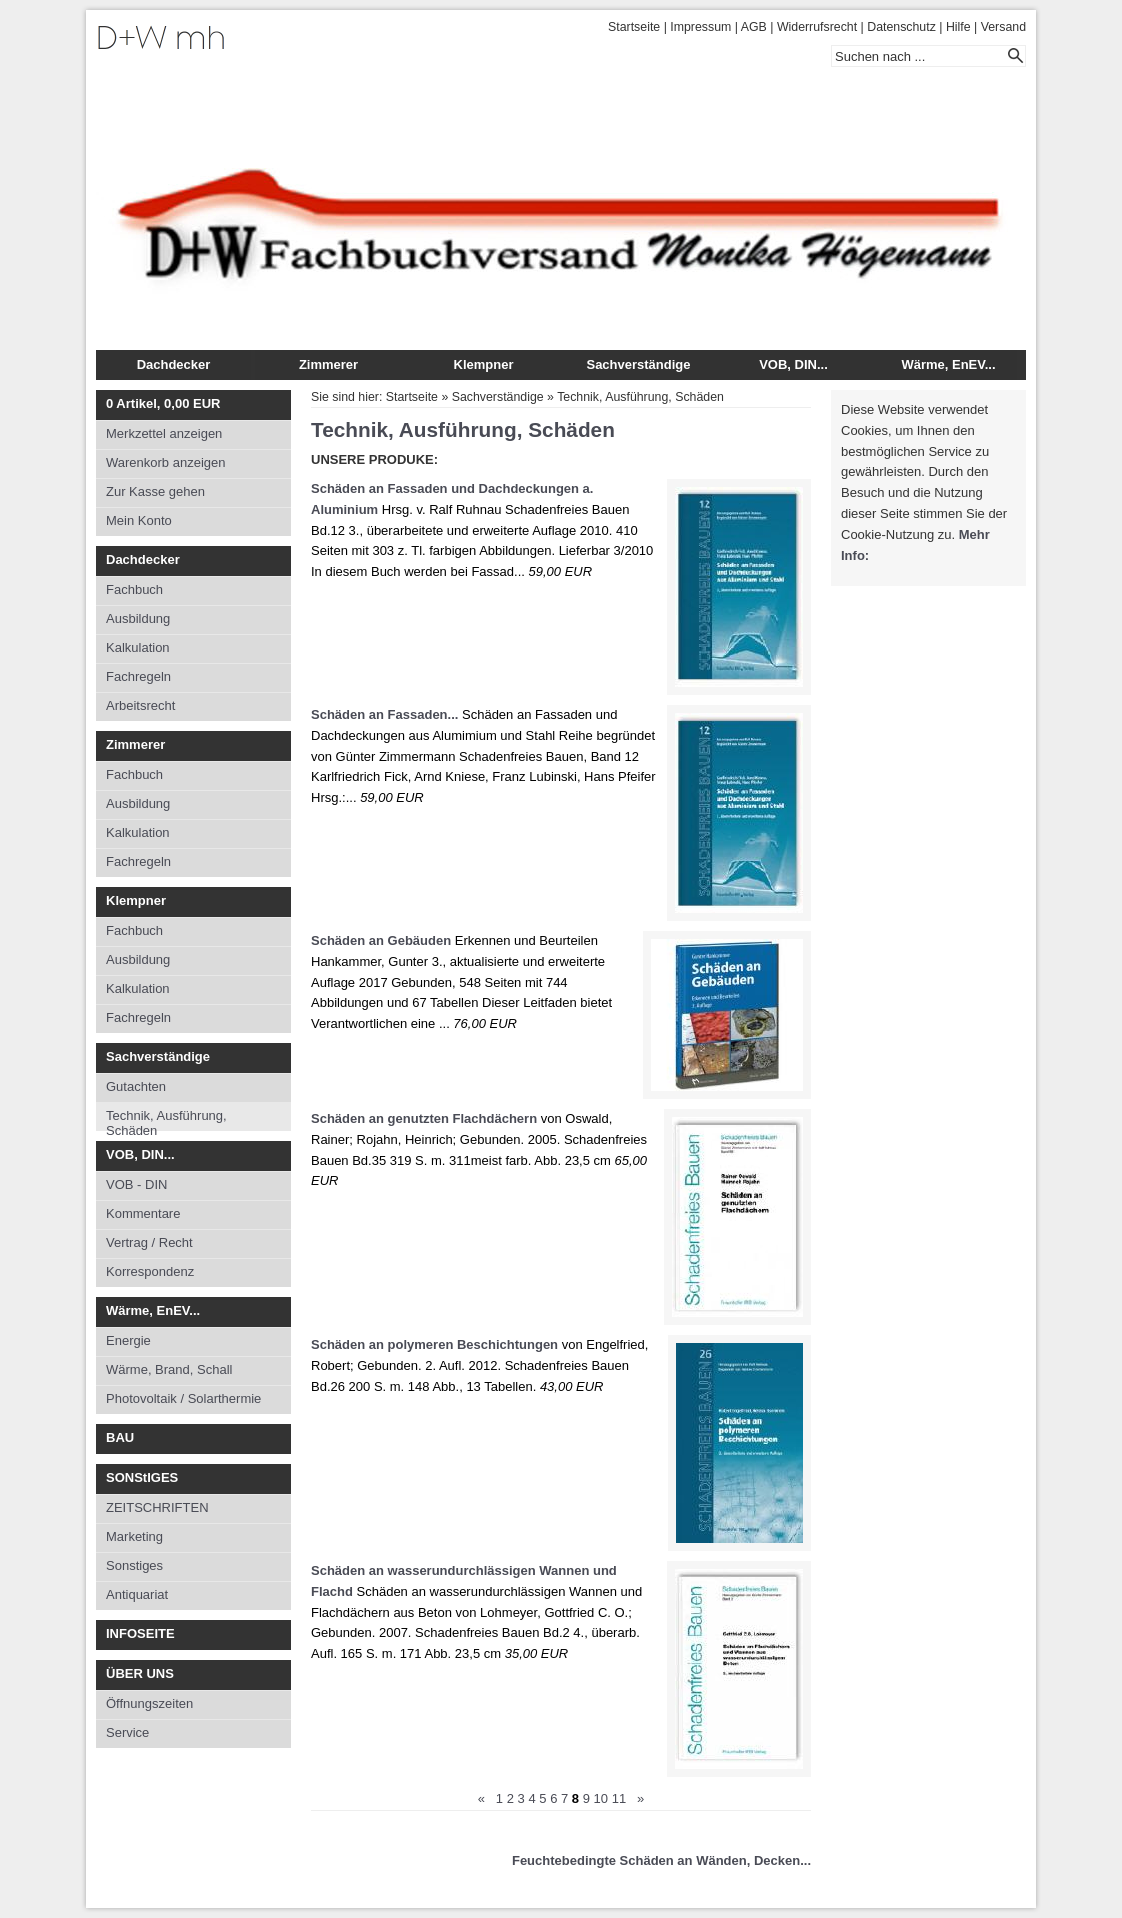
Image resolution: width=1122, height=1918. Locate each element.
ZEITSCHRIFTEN (157, 1507)
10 (601, 1798)
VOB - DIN (136, 1184)
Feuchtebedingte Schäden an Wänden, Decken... (661, 1860)
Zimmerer (328, 364)
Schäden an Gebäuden (381, 940)
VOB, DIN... (793, 364)
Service (127, 1732)
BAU (120, 1437)
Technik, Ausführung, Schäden (166, 1119)
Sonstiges (134, 1565)
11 (619, 1798)
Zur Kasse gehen (155, 491)
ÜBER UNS (140, 1673)
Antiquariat (137, 1594)
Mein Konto (139, 520)
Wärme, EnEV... (948, 364)
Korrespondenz (150, 1271)
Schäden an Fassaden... (384, 714)
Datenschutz (901, 27)
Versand (1003, 27)
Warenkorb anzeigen (165, 462)
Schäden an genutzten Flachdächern (424, 1118)
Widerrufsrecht (817, 27)
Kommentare (143, 1213)
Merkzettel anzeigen (164, 433)
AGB (754, 27)
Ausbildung (138, 618)
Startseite (634, 27)
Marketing (134, 1536)
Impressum (700, 27)
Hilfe (958, 27)
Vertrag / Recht (149, 1242)
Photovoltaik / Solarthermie (183, 1398)
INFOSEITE (140, 1633)
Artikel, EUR (163, 403)
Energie (128, 1340)
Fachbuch (134, 589)
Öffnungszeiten (149, 1703)
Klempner (484, 364)
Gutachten (136, 1086)
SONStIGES (142, 1477)
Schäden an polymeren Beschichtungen (434, 1344)
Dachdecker (174, 364)
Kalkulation (138, 647)
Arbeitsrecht (140, 705)
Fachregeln (138, 676)
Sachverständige (638, 364)
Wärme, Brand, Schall (169, 1369)
